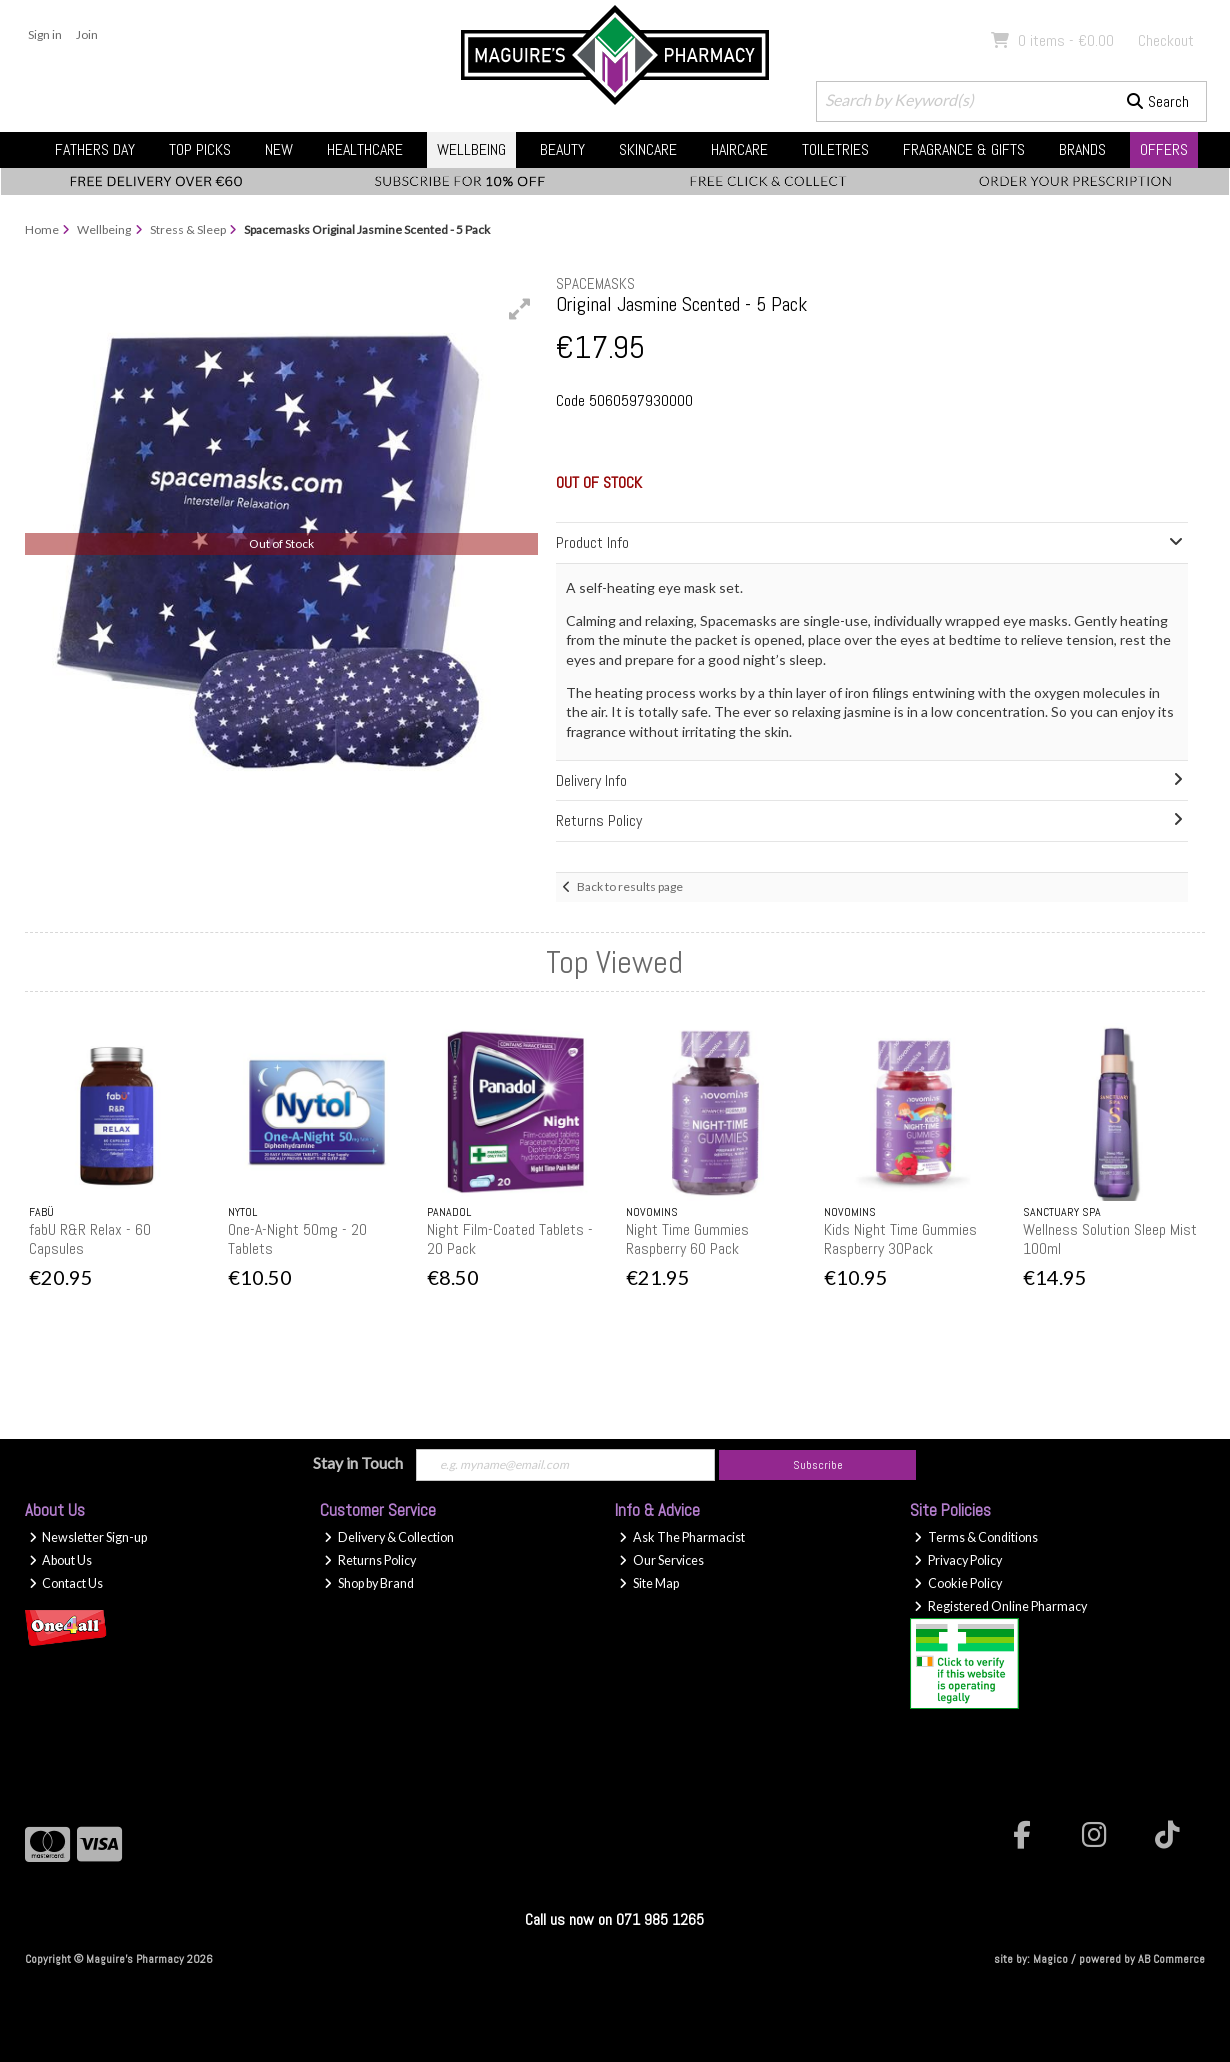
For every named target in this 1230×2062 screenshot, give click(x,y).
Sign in (45, 34)
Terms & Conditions (976, 1537)
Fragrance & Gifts (964, 149)
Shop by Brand (369, 1583)
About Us (61, 1560)
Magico (1050, 1959)
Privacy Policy (958, 1560)
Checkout (1166, 40)
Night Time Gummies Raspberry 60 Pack (687, 1239)
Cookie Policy (958, 1583)
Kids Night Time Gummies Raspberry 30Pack (900, 1239)
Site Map (649, 1583)
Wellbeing (471, 149)
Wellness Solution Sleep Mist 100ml (1110, 1239)
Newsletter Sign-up (88, 1537)
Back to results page (630, 886)
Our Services (661, 1560)
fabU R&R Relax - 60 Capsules (90, 1239)
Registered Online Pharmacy (1000, 1606)
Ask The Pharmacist (682, 1537)
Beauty (562, 149)
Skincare (648, 149)
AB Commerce (1171, 1959)
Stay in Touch (358, 1462)
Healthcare (365, 149)
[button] (520, 309)
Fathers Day (95, 149)
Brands (1082, 149)
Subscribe (818, 1465)
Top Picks (200, 149)
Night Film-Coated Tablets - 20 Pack (510, 1239)
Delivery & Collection (389, 1537)
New (279, 149)
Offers (1164, 149)
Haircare (739, 149)
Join (87, 34)
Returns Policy (370, 1560)
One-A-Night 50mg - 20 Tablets (297, 1239)
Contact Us (66, 1583)
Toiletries (835, 149)
